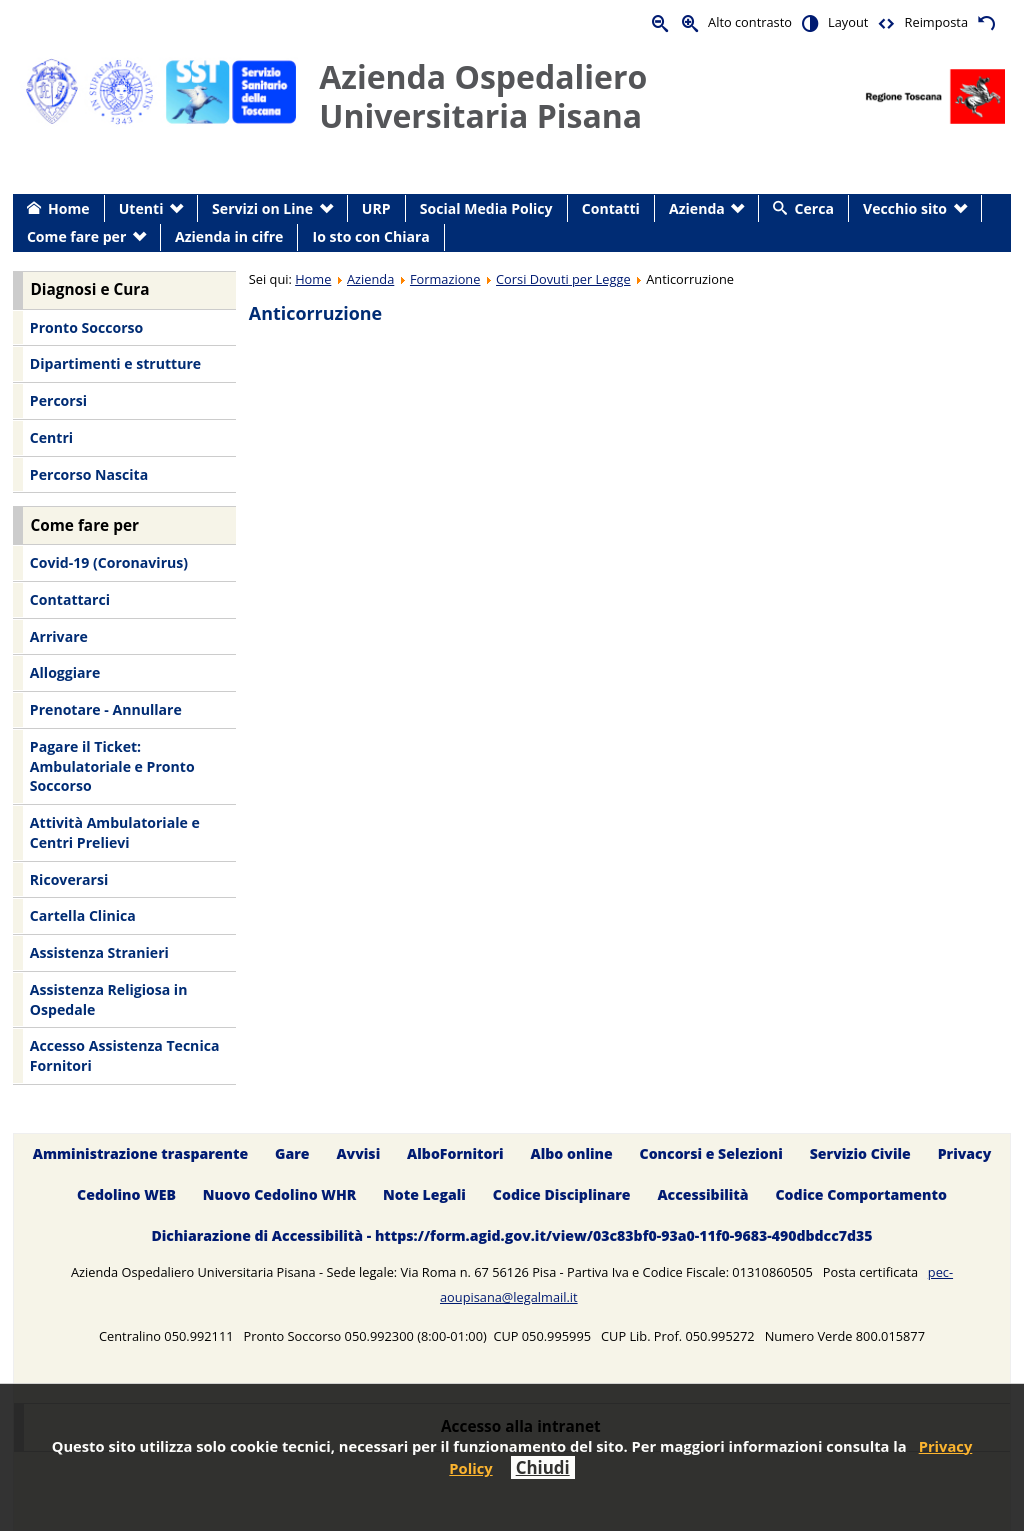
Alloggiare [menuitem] (65, 672)
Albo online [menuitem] (572, 1153)
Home (313, 279)
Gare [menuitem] (292, 1153)
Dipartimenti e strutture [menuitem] (115, 363)
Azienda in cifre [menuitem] (229, 236)
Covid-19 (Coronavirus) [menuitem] (109, 562)
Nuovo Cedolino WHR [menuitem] (279, 1194)
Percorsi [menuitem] (58, 400)
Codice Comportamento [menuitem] (860, 1194)
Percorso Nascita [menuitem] (89, 474)
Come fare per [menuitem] (76, 236)
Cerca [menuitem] (814, 208)
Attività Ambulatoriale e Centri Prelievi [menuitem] (115, 832)
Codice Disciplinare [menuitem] (562, 1194)
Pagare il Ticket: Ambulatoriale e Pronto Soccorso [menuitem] (112, 766)
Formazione (445, 279)
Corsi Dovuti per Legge (563, 279)
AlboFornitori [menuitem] (455, 1153)
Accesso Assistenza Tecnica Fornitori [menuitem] (125, 1055)
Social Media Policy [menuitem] (486, 208)
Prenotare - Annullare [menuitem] (106, 709)
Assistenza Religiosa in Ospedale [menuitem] (109, 999)
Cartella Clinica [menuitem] (83, 915)
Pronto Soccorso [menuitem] (86, 327)
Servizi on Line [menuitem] (262, 208)
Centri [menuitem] (51, 437)
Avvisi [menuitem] (358, 1153)
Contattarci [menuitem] (70, 599)
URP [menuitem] (376, 208)
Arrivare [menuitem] (59, 636)
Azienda (370, 279)
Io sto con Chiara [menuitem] (371, 236)
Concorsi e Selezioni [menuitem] (711, 1153)
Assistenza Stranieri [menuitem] (99, 952)
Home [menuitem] (69, 208)
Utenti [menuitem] (141, 208)
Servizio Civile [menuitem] (860, 1153)
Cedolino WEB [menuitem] (126, 1194)
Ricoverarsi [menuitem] (69, 879)
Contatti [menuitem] (611, 208)
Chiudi (543, 1467)
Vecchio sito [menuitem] (905, 208)
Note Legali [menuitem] (424, 1194)
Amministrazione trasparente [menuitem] (140, 1153)
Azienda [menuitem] (697, 208)
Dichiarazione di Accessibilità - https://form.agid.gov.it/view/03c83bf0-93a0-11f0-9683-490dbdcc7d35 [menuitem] (511, 1235)
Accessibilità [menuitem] (702, 1194)
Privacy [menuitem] (965, 1153)
